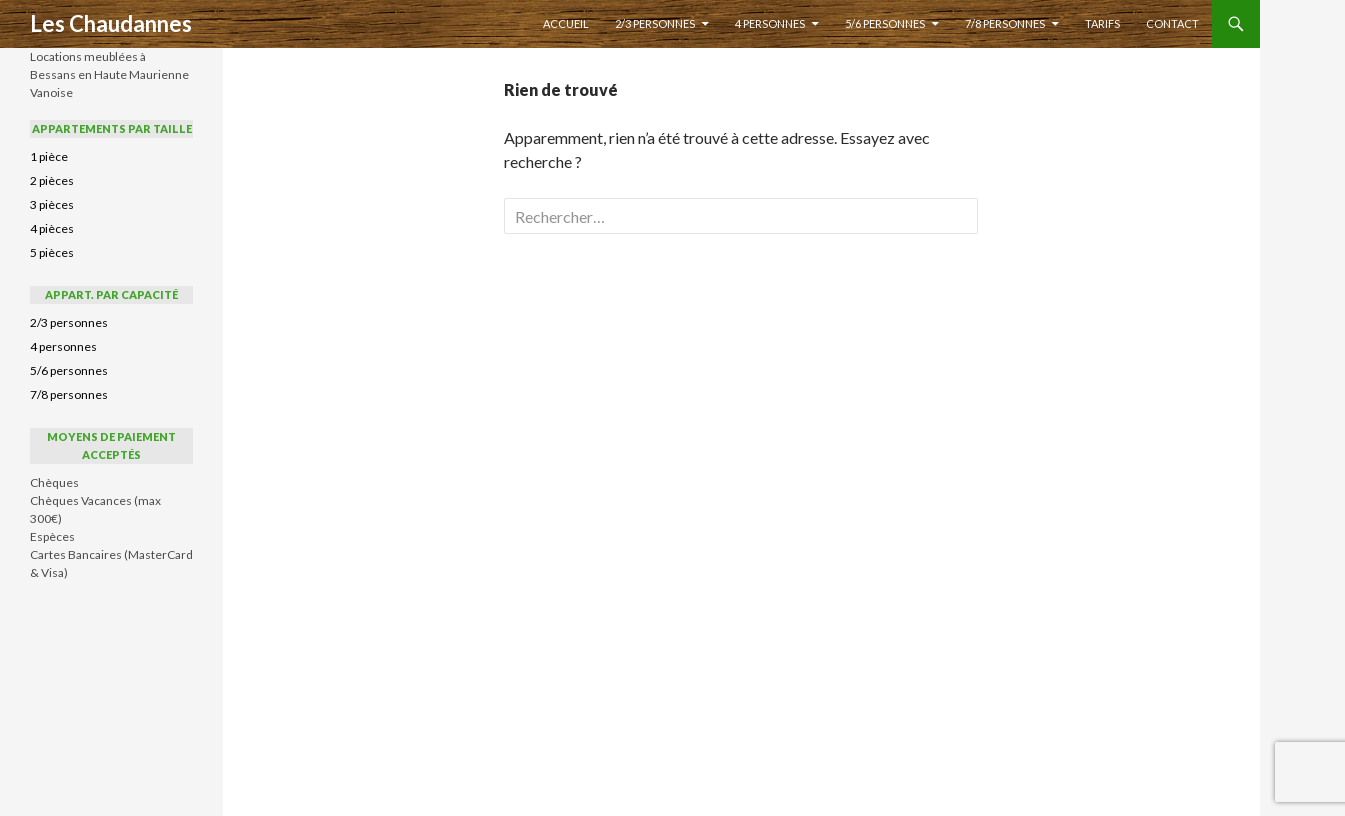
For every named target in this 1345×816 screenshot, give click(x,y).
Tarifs (1102, 23)
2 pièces (52, 180)
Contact (1172, 23)
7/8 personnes (1005, 23)
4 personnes (770, 23)
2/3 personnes (655, 23)
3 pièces (52, 204)
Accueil (566, 23)
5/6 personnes (885, 23)
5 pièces (52, 252)
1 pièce (49, 156)
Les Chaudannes (111, 23)
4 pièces (52, 228)
